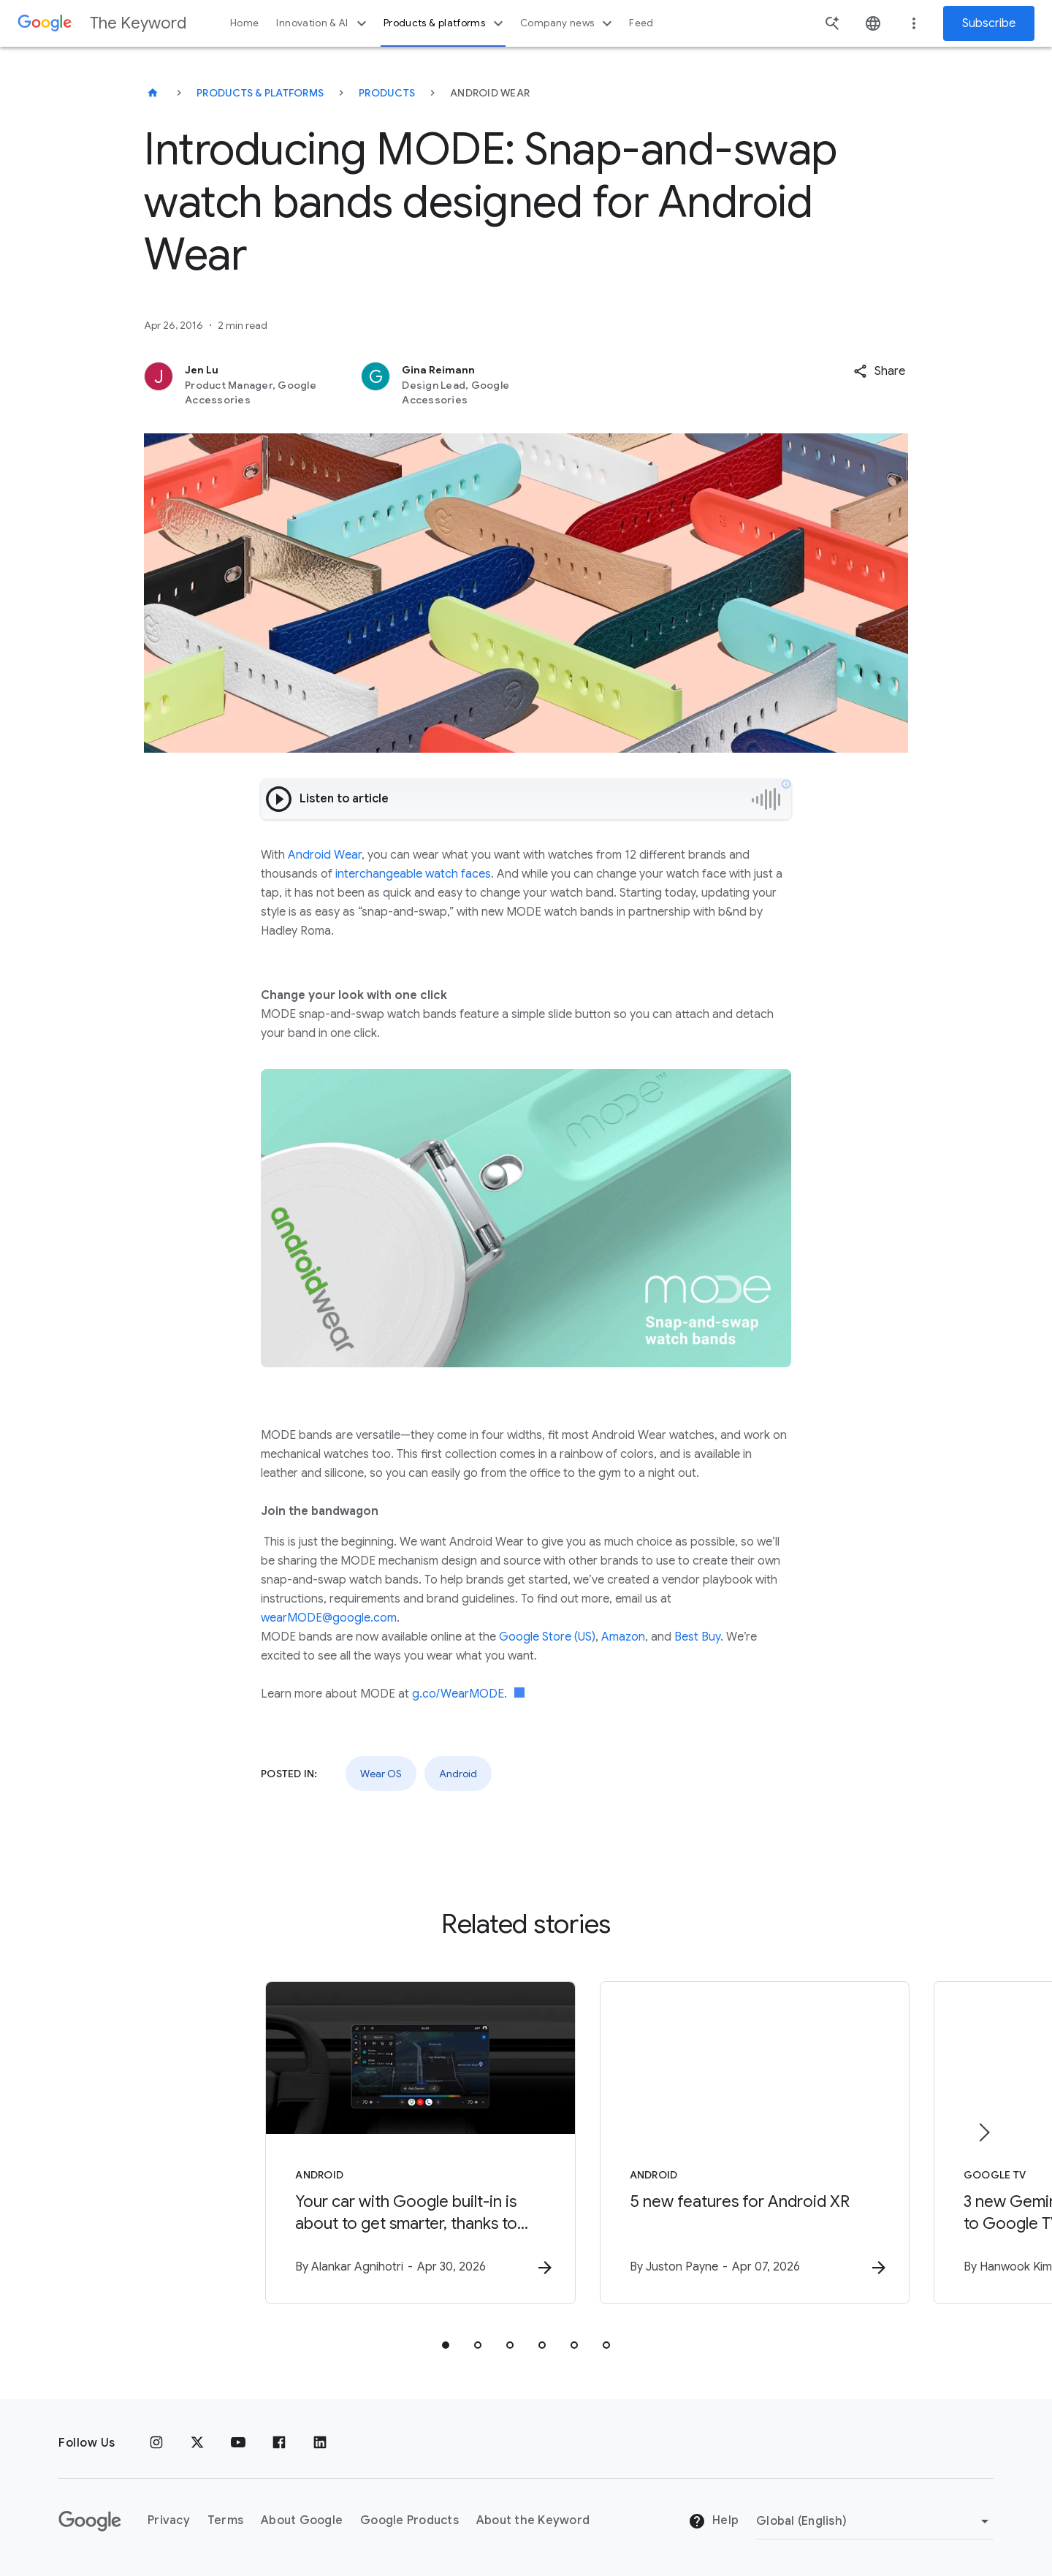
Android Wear (325, 855)
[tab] (446, 2346)
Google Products (409, 2520)
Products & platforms (445, 23)
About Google (302, 2520)
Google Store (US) (547, 1637)
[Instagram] (156, 2443)
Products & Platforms (260, 92)
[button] (879, 371)
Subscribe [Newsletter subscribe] (988, 23)
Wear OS (381, 1773)
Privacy (169, 2520)
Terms (225, 2520)
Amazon (623, 1637)
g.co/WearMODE (458, 1694)
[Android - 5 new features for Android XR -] (717, 2144)
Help (713, 2521)
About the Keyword (533, 2520)
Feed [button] (641, 23)
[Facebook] (279, 2443)
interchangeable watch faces (413, 874)
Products (387, 92)
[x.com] (197, 2443)
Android (458, 1773)
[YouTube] (238, 2443)
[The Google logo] (89, 2521)
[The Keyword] (152, 92)
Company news (568, 23)
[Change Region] (875, 2521)
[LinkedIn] (320, 2443)
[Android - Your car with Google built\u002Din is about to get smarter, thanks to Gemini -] (335, 2144)
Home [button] (244, 23)
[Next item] (983, 2133)
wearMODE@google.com (329, 1618)
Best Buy (697, 1637)
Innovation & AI (323, 23)
